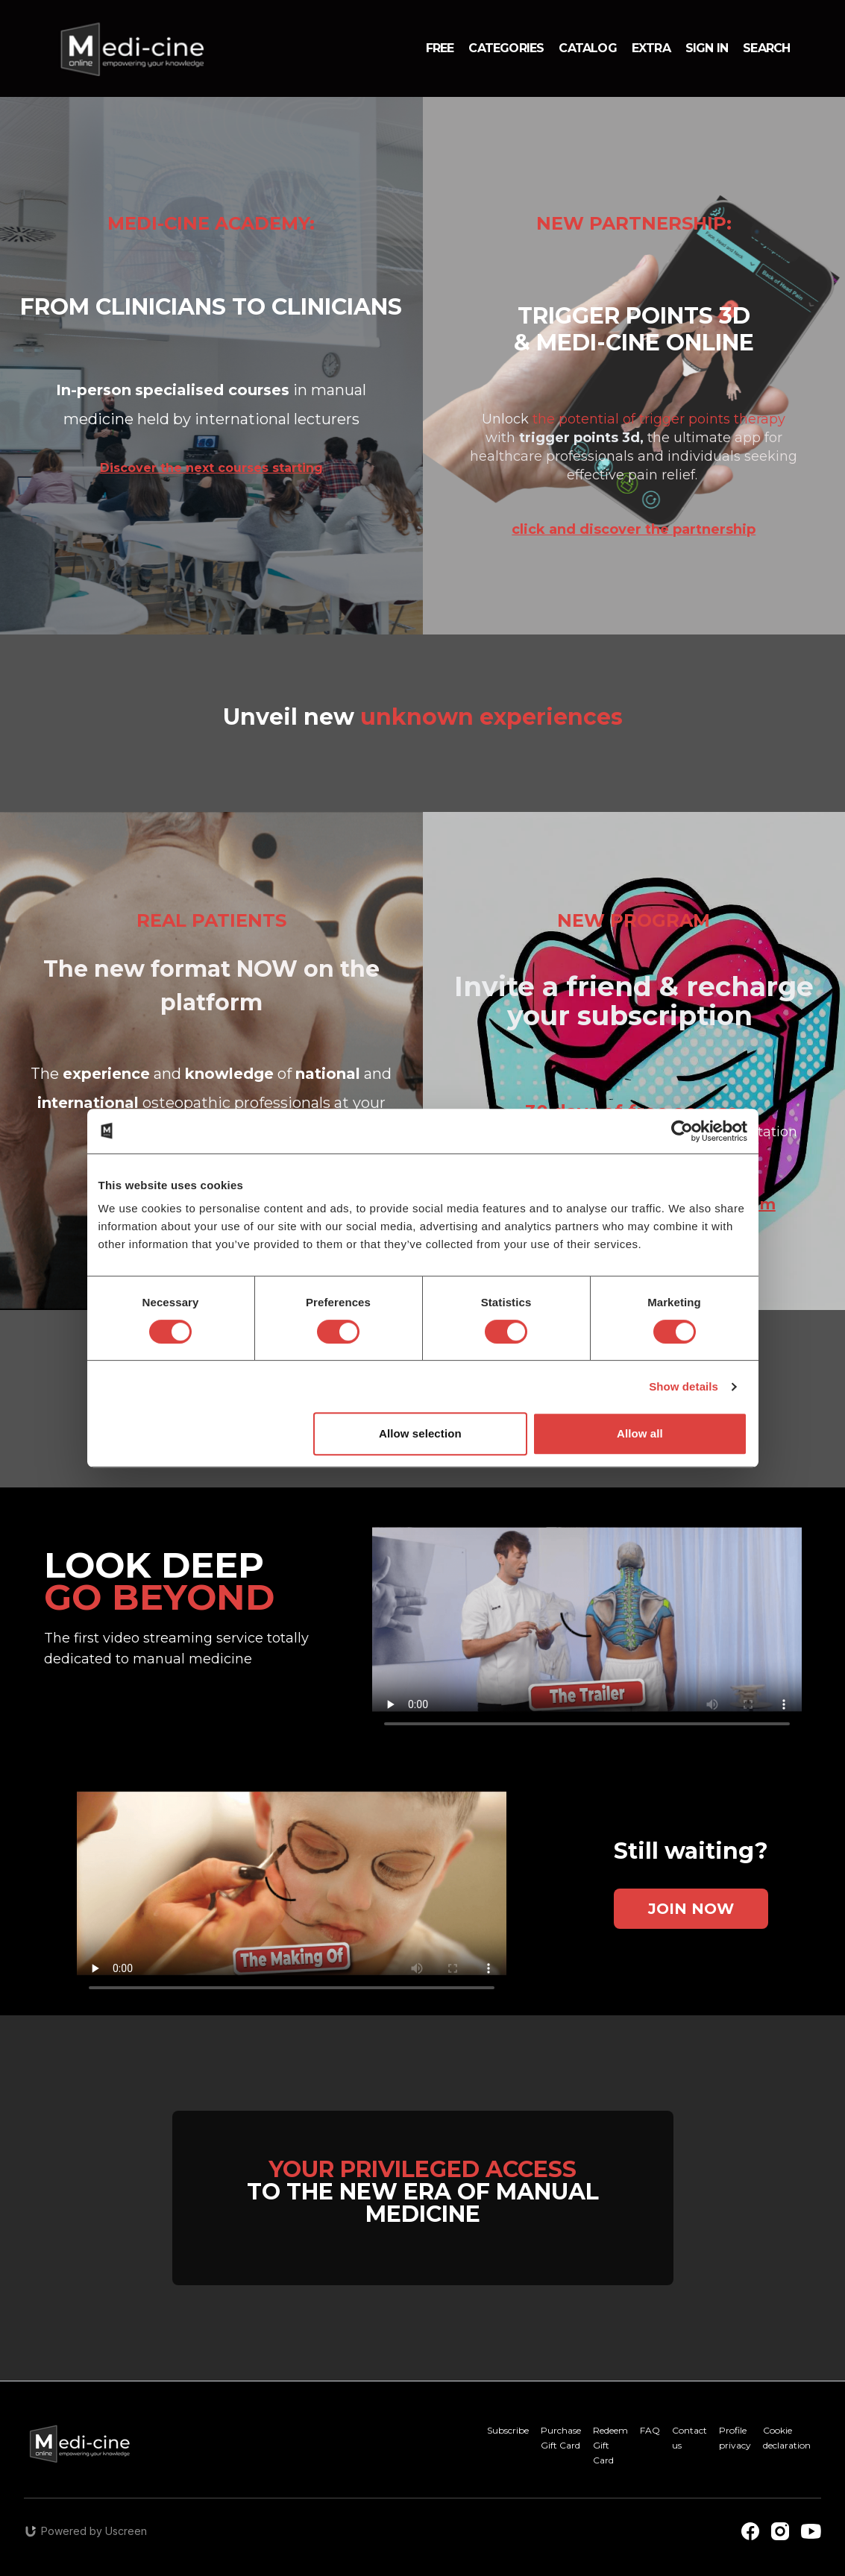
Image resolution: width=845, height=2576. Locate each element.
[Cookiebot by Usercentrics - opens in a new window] (682, 1131)
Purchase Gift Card (561, 2438)
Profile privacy (735, 2438)
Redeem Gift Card (610, 2445)
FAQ (650, 2430)
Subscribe (508, 2430)
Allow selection (420, 1433)
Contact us (689, 2438)
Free (440, 48)
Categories (506, 48)
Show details (683, 1386)
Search (766, 48)
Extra (651, 48)
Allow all (640, 1433)
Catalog (587, 48)
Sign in (706, 48)
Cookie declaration (787, 2438)
